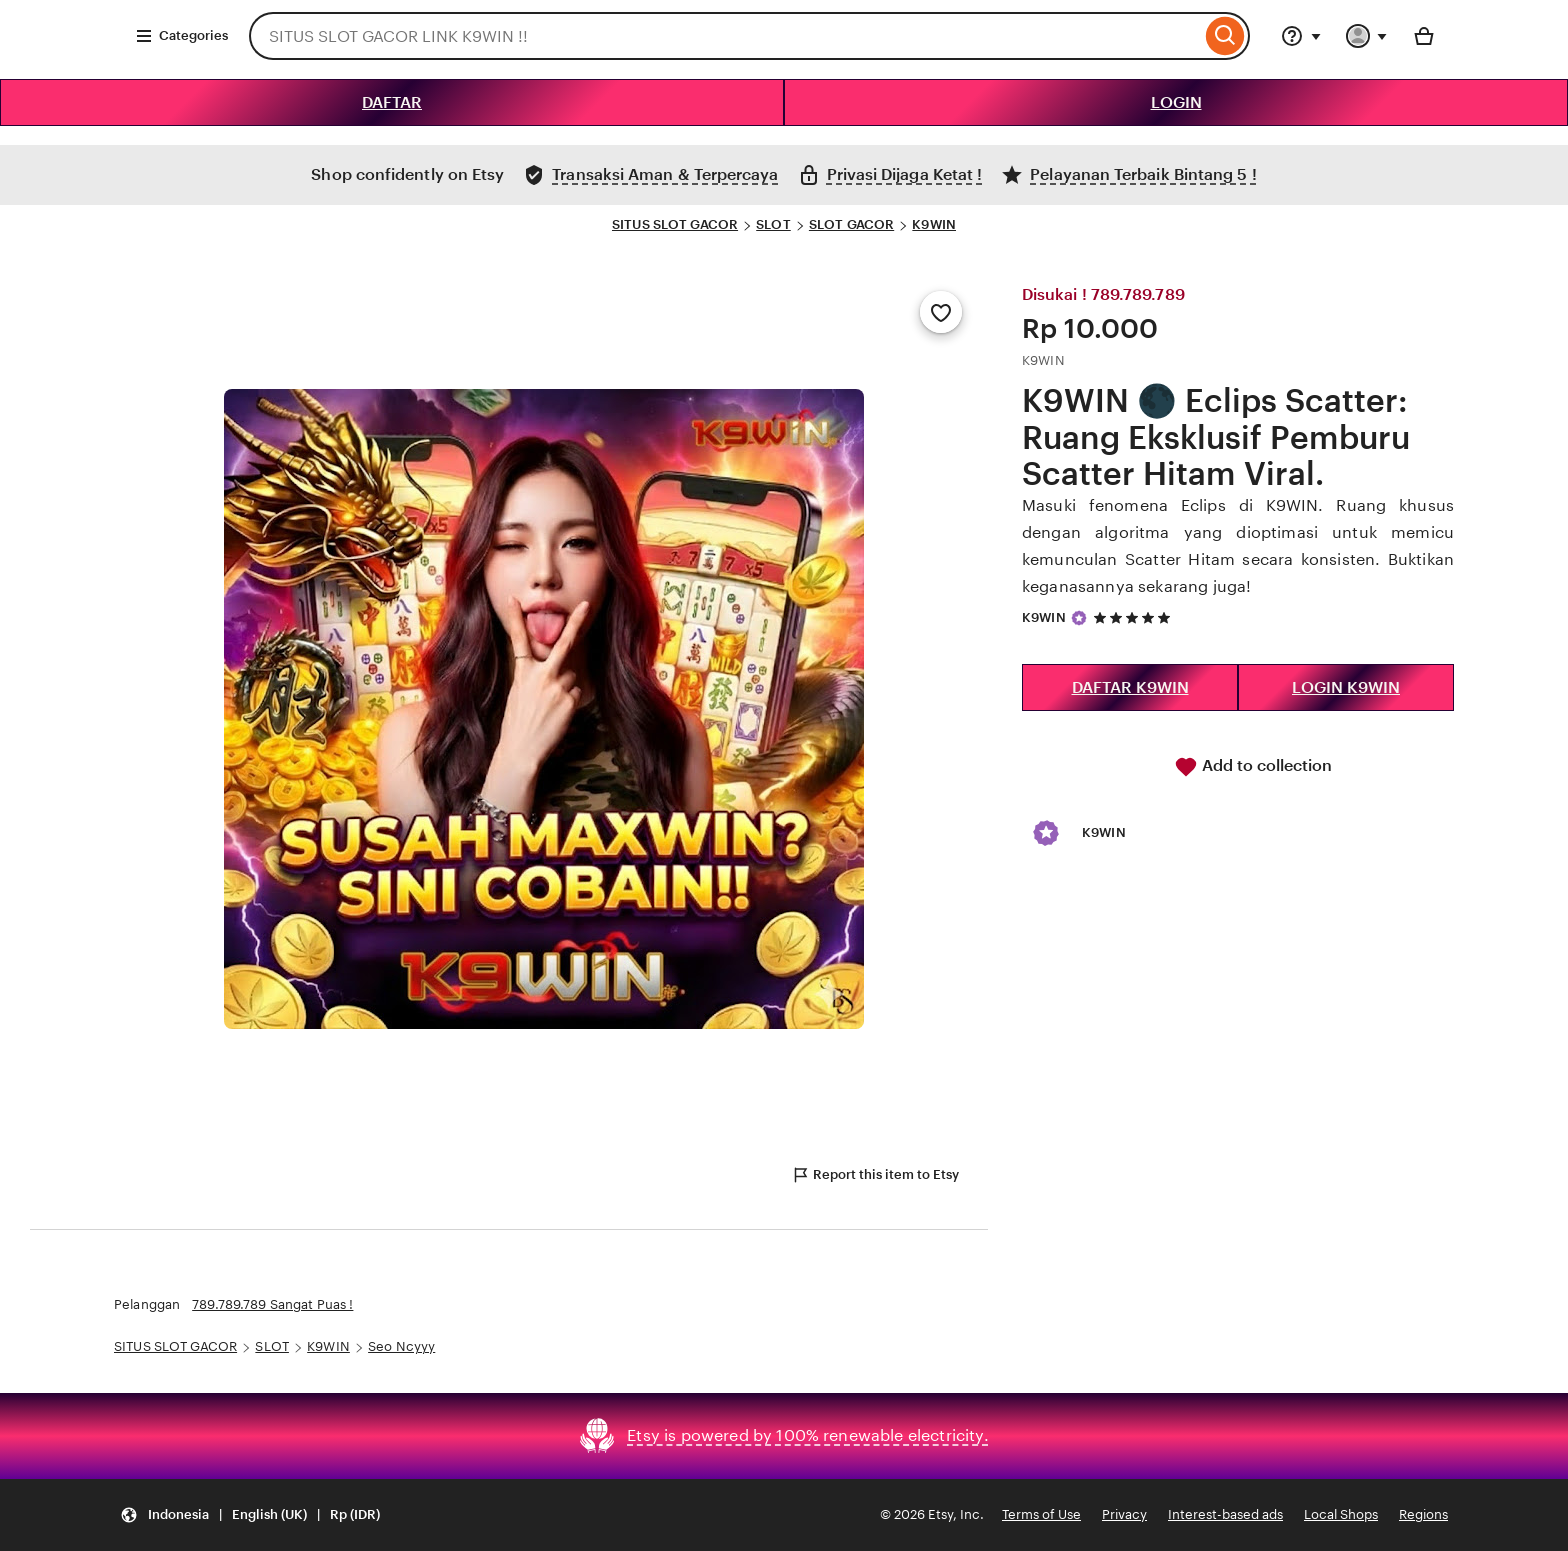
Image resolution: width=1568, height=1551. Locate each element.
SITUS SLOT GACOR (675, 224)
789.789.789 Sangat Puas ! (272, 1304)
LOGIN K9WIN (1346, 687)
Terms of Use (1041, 1514)
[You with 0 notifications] (1367, 36)
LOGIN (1176, 102)
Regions (1423, 1514)
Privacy (1124, 1514)
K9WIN (934, 224)
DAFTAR (392, 102)
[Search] (1225, 36)
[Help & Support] (1301, 36)
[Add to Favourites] (941, 312)
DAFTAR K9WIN (1130, 687)
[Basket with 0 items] (1424, 36)
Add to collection (1253, 767)
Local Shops (1341, 1514)
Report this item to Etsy (875, 1175)
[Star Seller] (1079, 618)
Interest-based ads (1225, 1514)
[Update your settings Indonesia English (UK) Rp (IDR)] (250, 1515)
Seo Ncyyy (401, 1346)
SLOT (773, 224)
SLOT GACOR (851, 224)
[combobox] (725, 36)
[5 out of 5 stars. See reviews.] (1135, 617)
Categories (181, 36)
